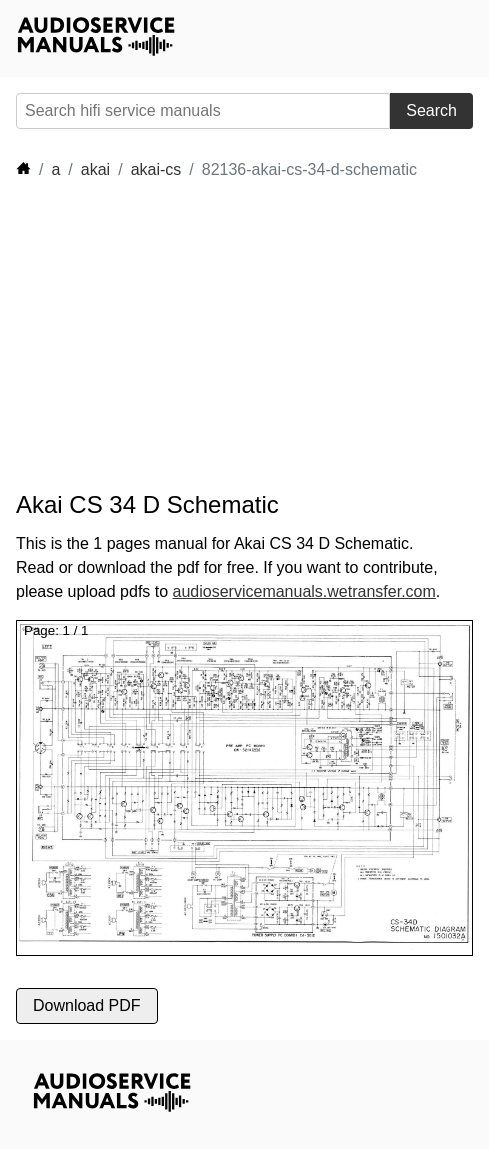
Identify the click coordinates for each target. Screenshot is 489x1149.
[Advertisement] (196, 336)
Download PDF (87, 1005)
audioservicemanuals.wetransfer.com (304, 591)
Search (431, 110)
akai (95, 169)
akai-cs (156, 169)
